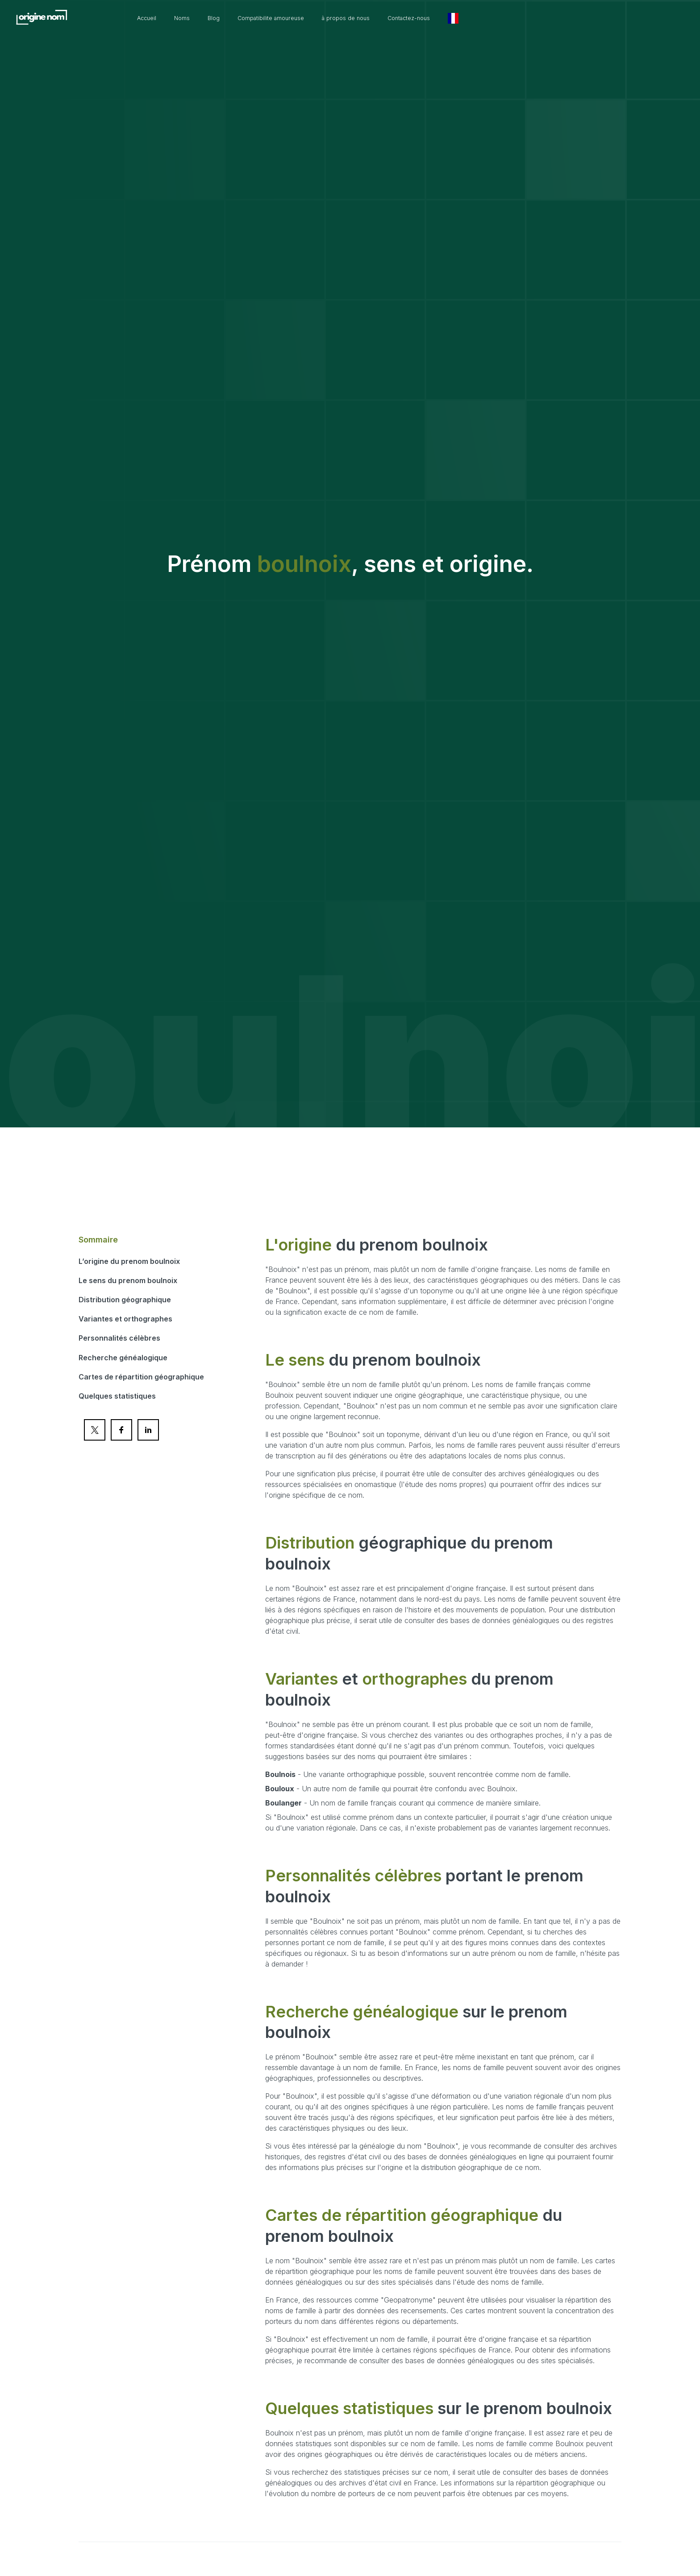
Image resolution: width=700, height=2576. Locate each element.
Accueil (204, 18)
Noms (243, 18)
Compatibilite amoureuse (343, 18)
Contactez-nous (502, 18)
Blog (278, 18)
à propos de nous (429, 18)
